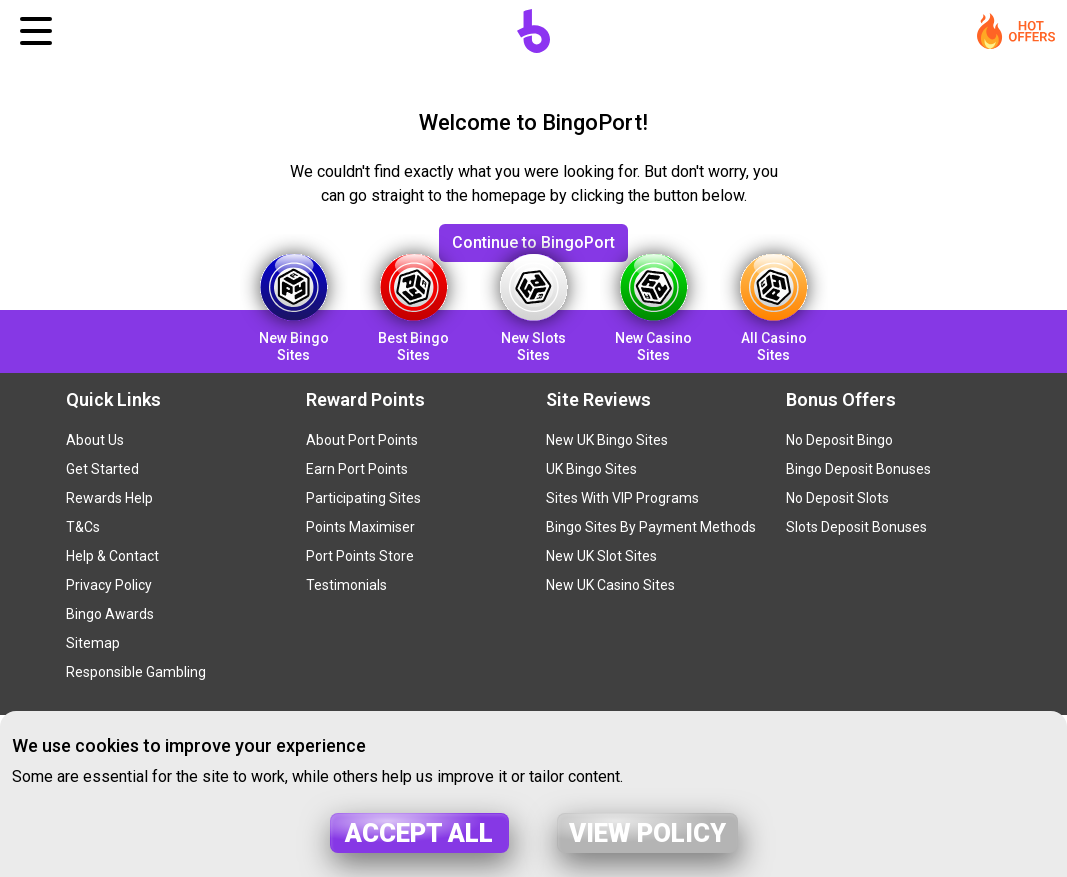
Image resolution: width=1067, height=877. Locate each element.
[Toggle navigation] (36, 31)
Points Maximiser (360, 527)
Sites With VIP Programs (622, 498)
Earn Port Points (357, 469)
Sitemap (93, 643)
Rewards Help (109, 498)
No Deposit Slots (837, 498)
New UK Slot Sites (601, 556)
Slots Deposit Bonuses (856, 527)
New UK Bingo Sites (607, 440)
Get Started (102, 469)
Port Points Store (360, 556)
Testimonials (346, 585)
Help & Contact (112, 556)
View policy (647, 833)
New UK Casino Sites (610, 585)
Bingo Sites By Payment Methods (651, 527)
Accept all (419, 833)
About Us (95, 440)
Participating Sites (363, 498)
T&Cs (83, 527)
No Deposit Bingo (839, 440)
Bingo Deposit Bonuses (858, 469)
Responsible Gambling (136, 672)
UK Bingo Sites (591, 469)
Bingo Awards (110, 614)
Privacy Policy (109, 585)
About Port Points (362, 440)
